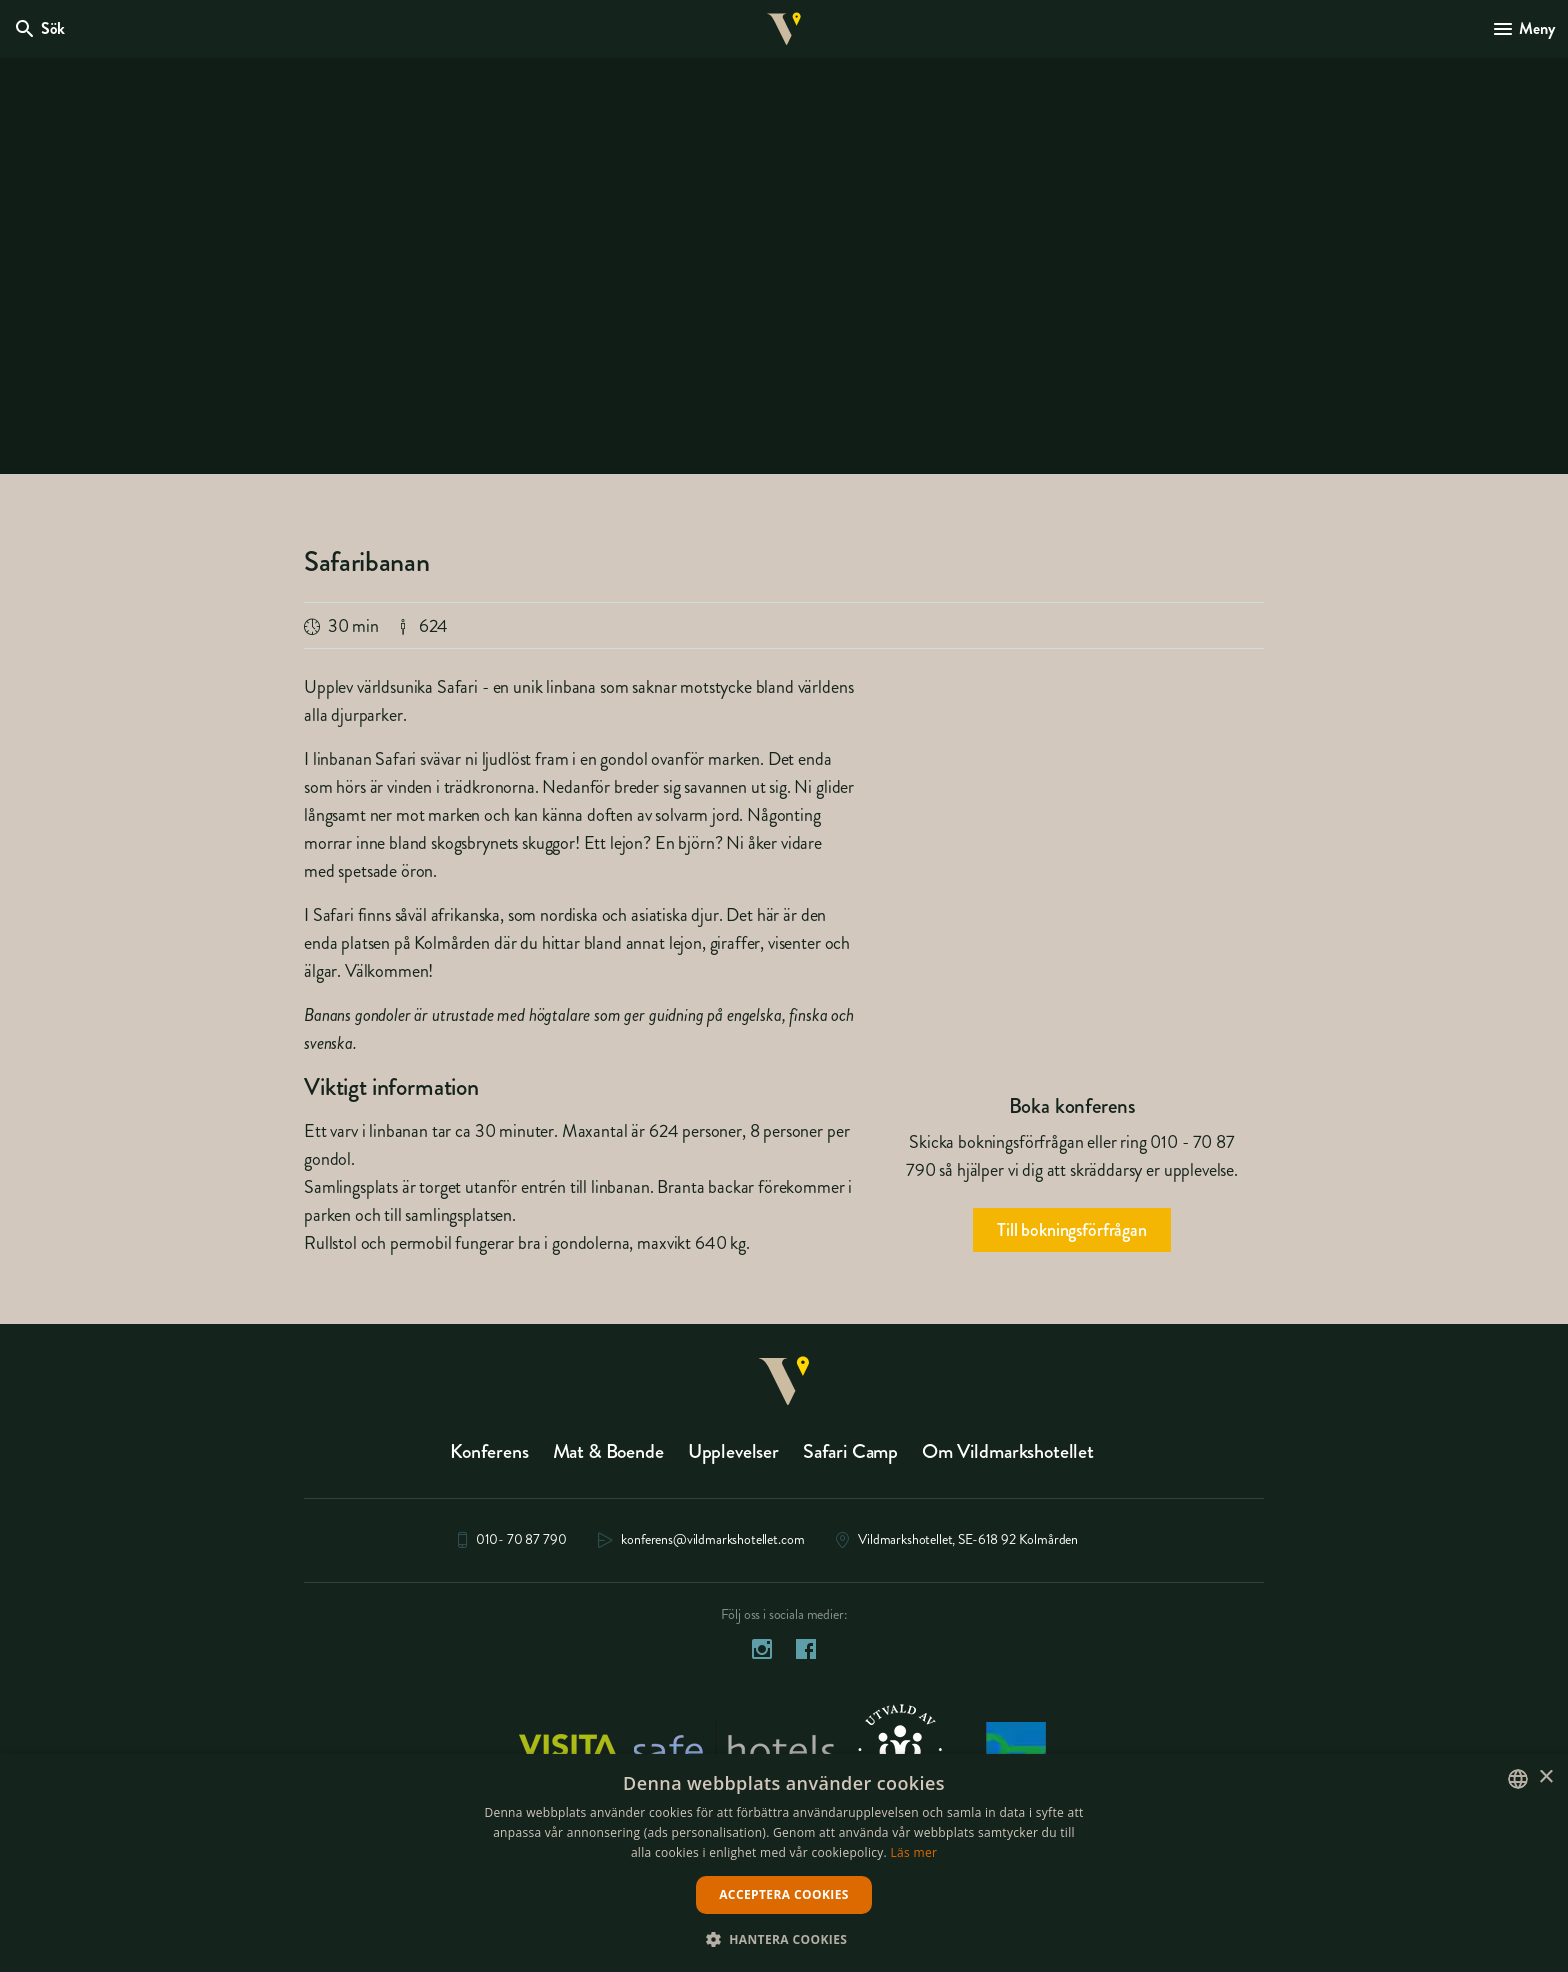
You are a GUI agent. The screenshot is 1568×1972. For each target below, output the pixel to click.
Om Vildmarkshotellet (1008, 1456)
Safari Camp (850, 1456)
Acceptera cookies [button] (784, 1894)
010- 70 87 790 (521, 1545)
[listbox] (1518, 1779)
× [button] (1545, 1777)
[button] (784, 1938)
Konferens (489, 1456)
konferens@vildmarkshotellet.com (712, 1545)
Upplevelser (733, 1456)
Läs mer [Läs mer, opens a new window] (914, 1852)
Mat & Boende (608, 1456)
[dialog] (784, 1863)
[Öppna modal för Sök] (42, 32)
